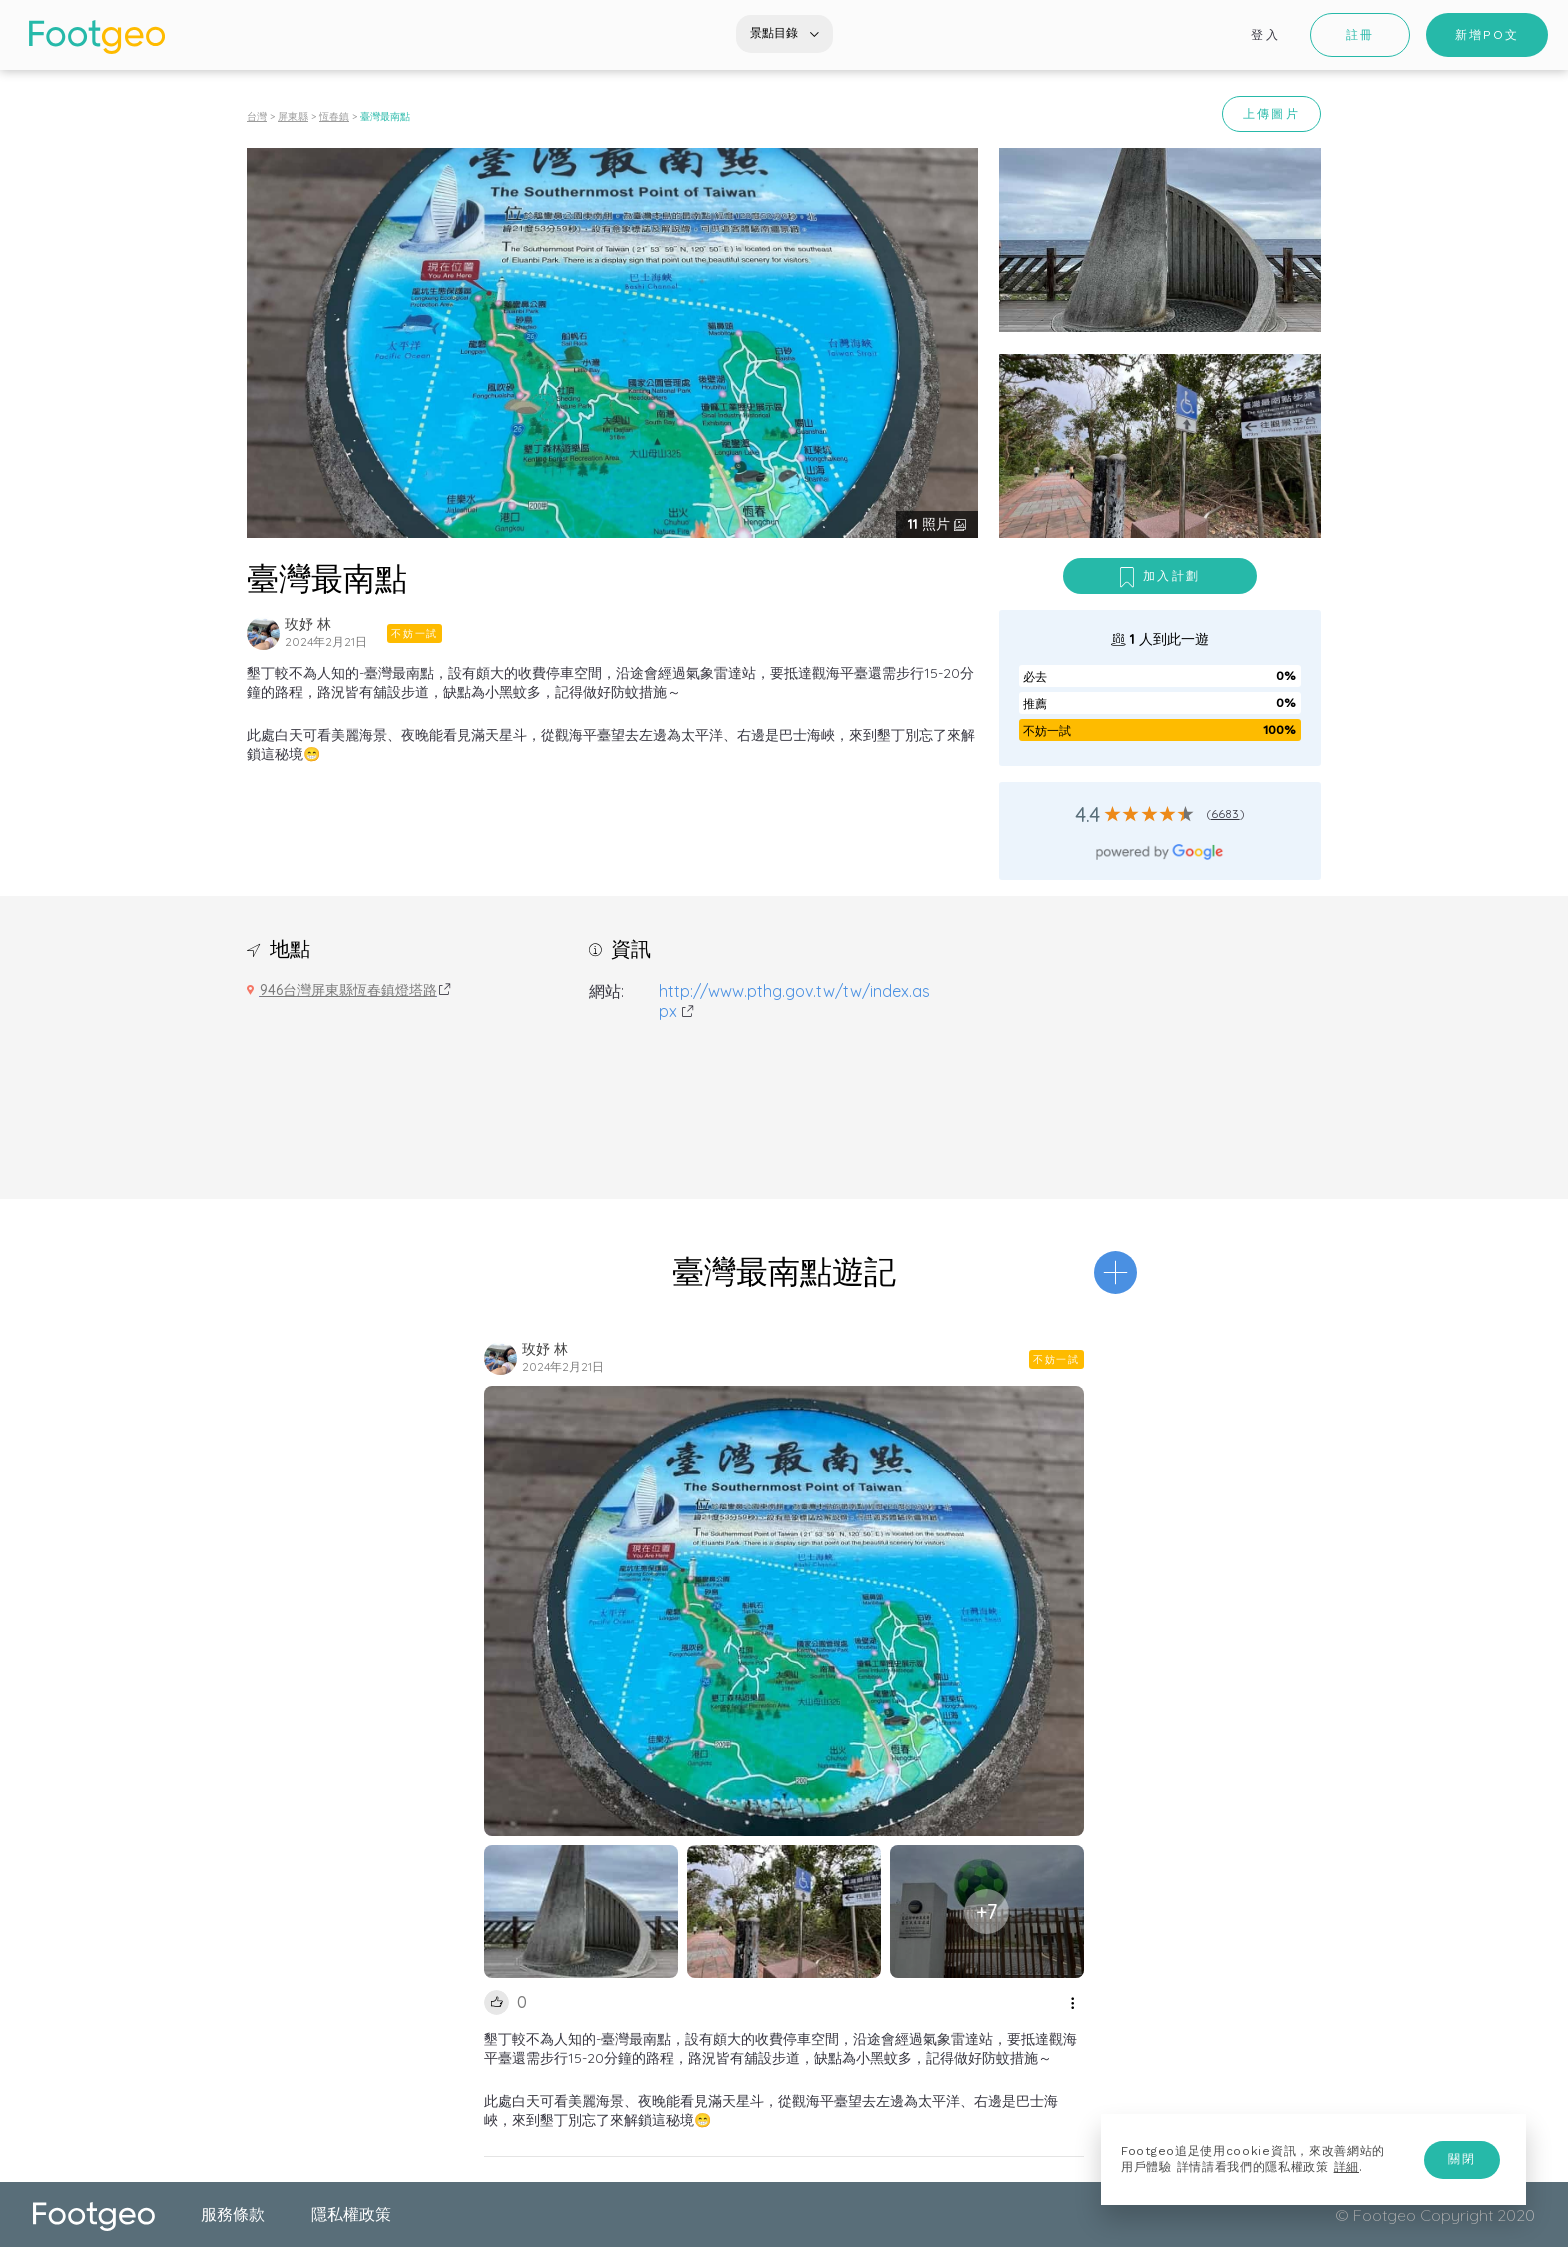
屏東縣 (293, 116)
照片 (931, 524)
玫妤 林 (308, 624)
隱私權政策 (351, 2214)
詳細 (1346, 2167)
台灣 (257, 116)
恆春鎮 (334, 116)
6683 (1225, 813)
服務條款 (233, 2214)
